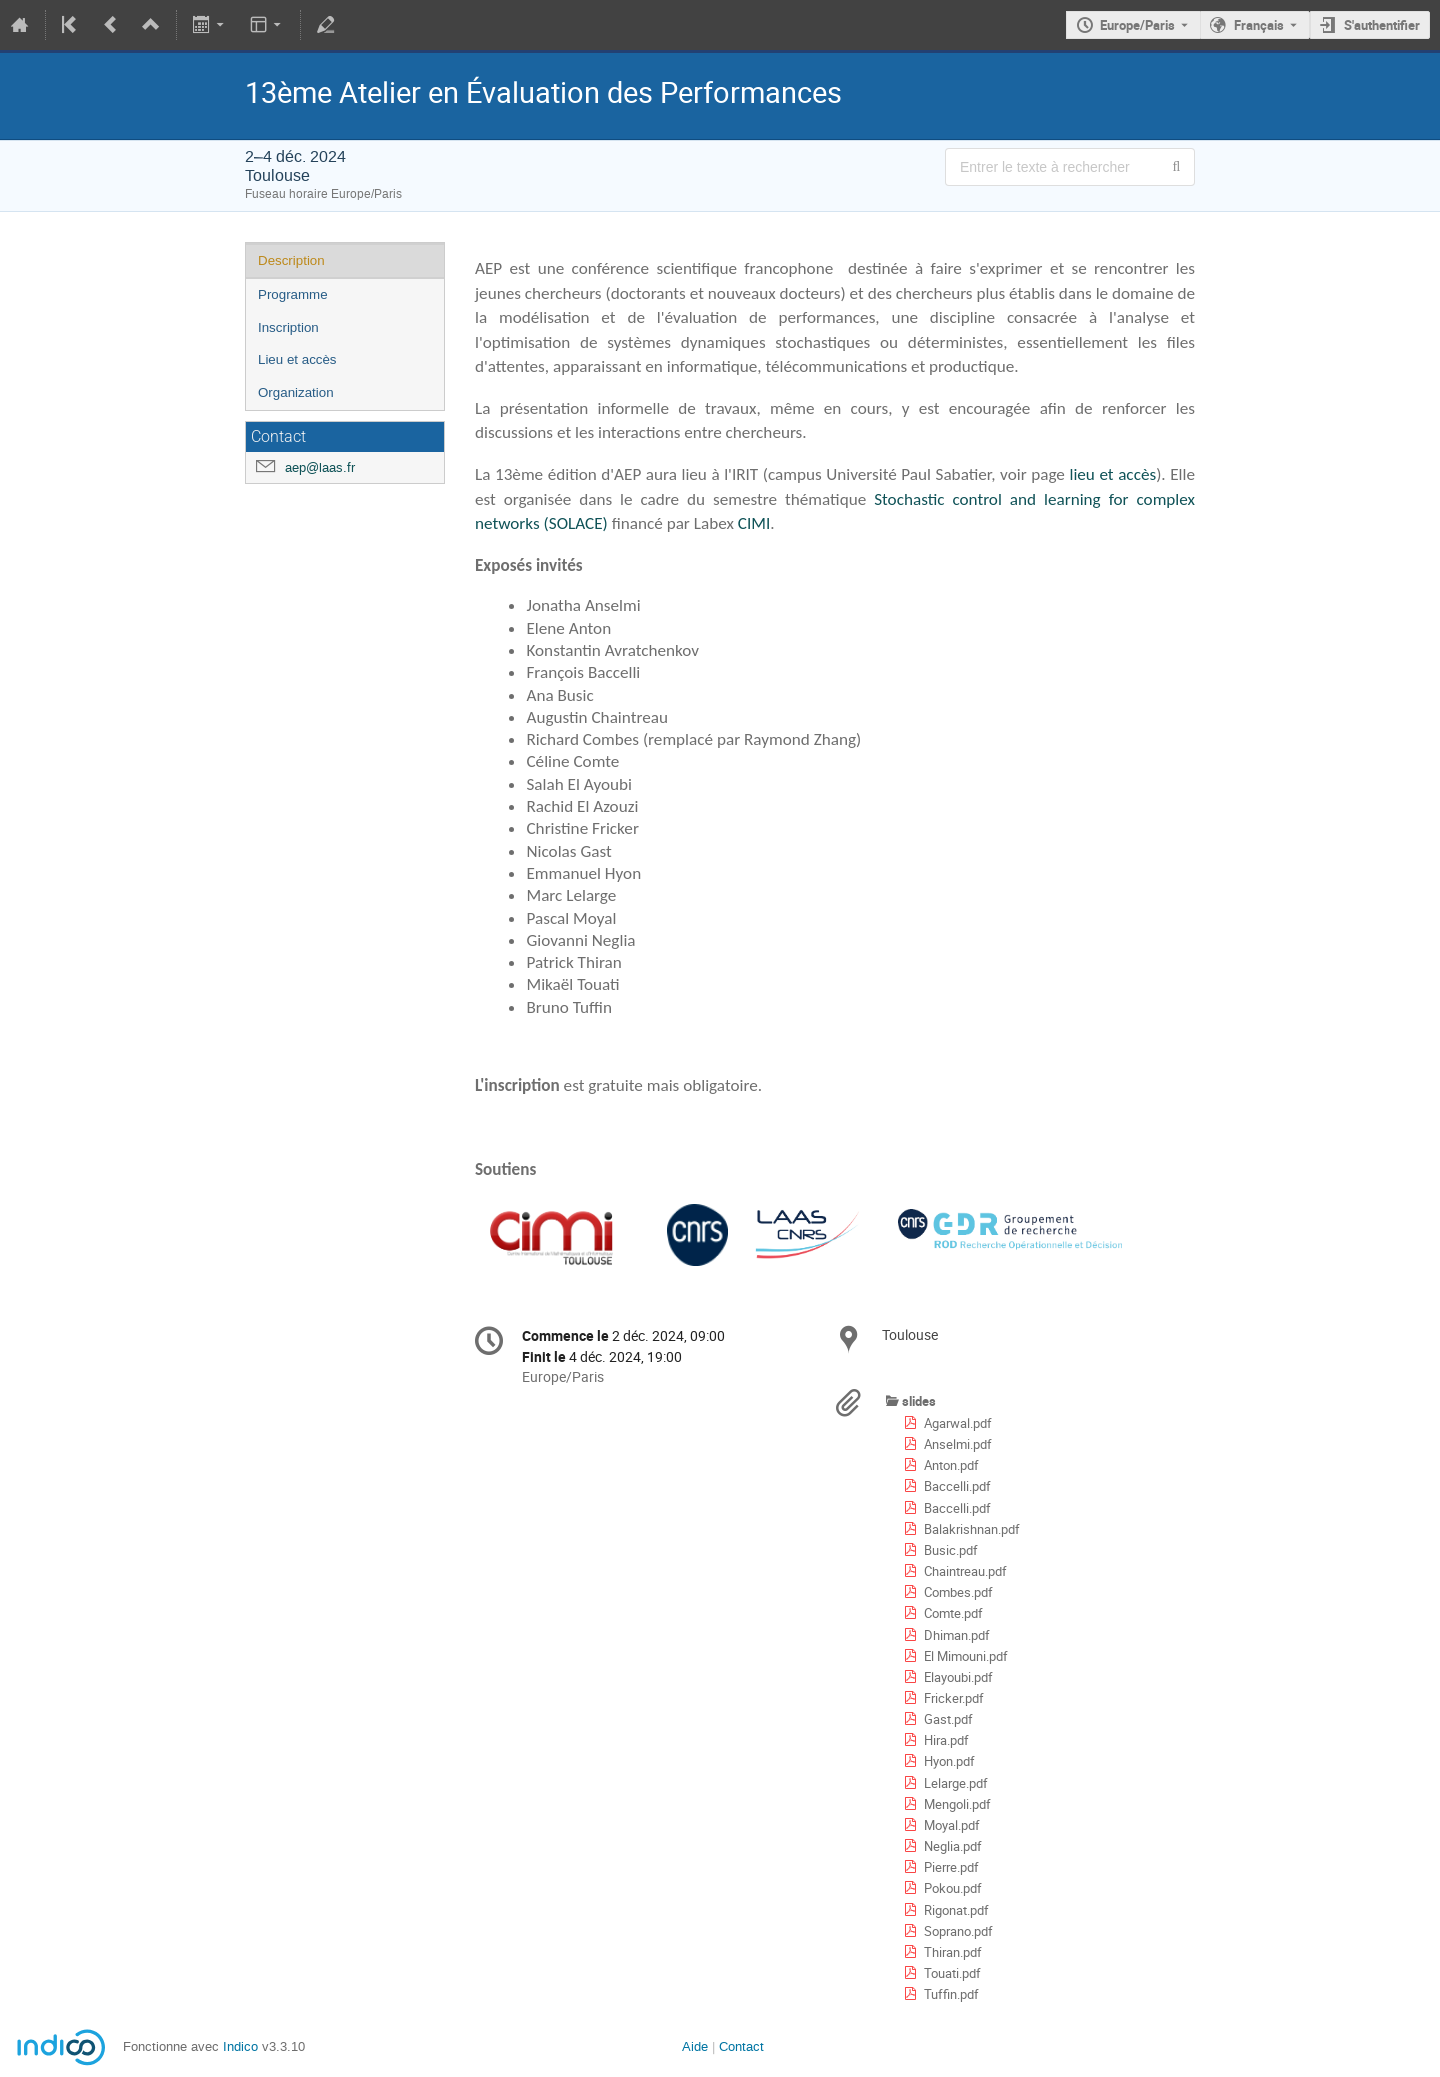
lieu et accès (1110, 474)
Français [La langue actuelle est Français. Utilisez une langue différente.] (1259, 25)
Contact (741, 2046)
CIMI (754, 523)
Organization (296, 392)
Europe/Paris (1137, 25)
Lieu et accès (297, 359)
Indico (240, 2046)
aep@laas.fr (320, 467)
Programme (293, 294)
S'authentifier (1382, 25)
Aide (695, 2046)
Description (291, 260)
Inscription (288, 327)
